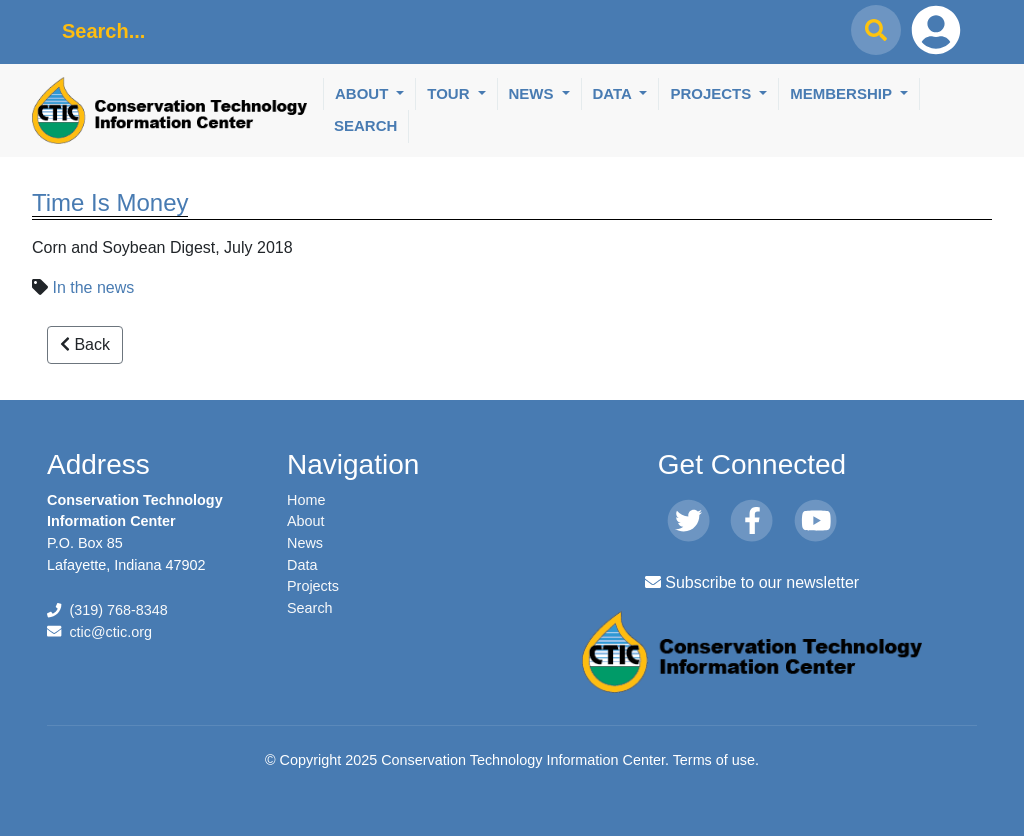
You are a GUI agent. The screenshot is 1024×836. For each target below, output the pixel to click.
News (533, 93)
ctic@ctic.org (110, 632)
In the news (93, 287)
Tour (450, 93)
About (364, 93)
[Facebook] (751, 522)
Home (306, 500)
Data (614, 93)
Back (85, 344)
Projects (712, 93)
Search (365, 125)
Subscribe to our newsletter (752, 582)
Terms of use (714, 760)
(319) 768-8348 (118, 610)
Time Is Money (110, 202)
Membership (843, 93)
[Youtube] (815, 522)
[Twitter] (688, 522)
